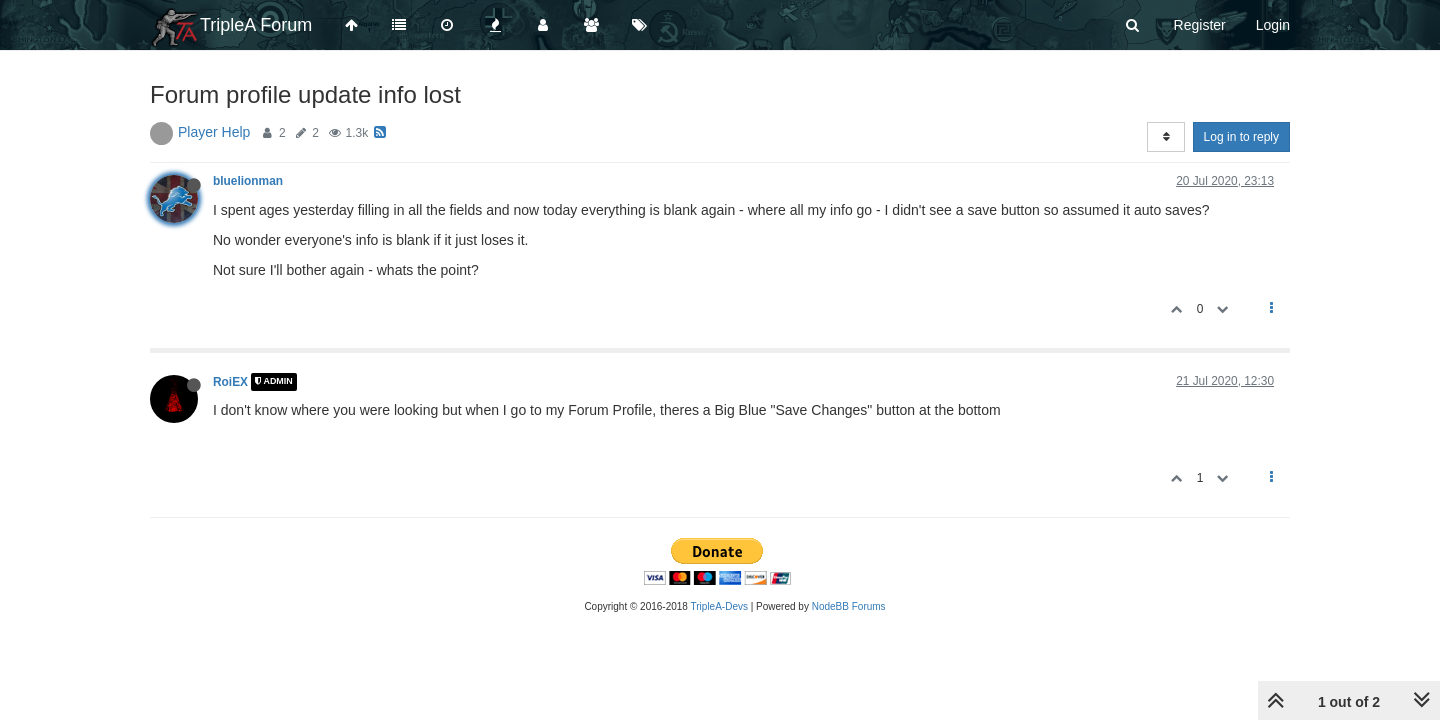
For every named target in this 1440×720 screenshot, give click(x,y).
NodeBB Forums (849, 606)
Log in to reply (1241, 137)
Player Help (214, 132)
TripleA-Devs (719, 606)
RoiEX (230, 382)
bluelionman (248, 181)
